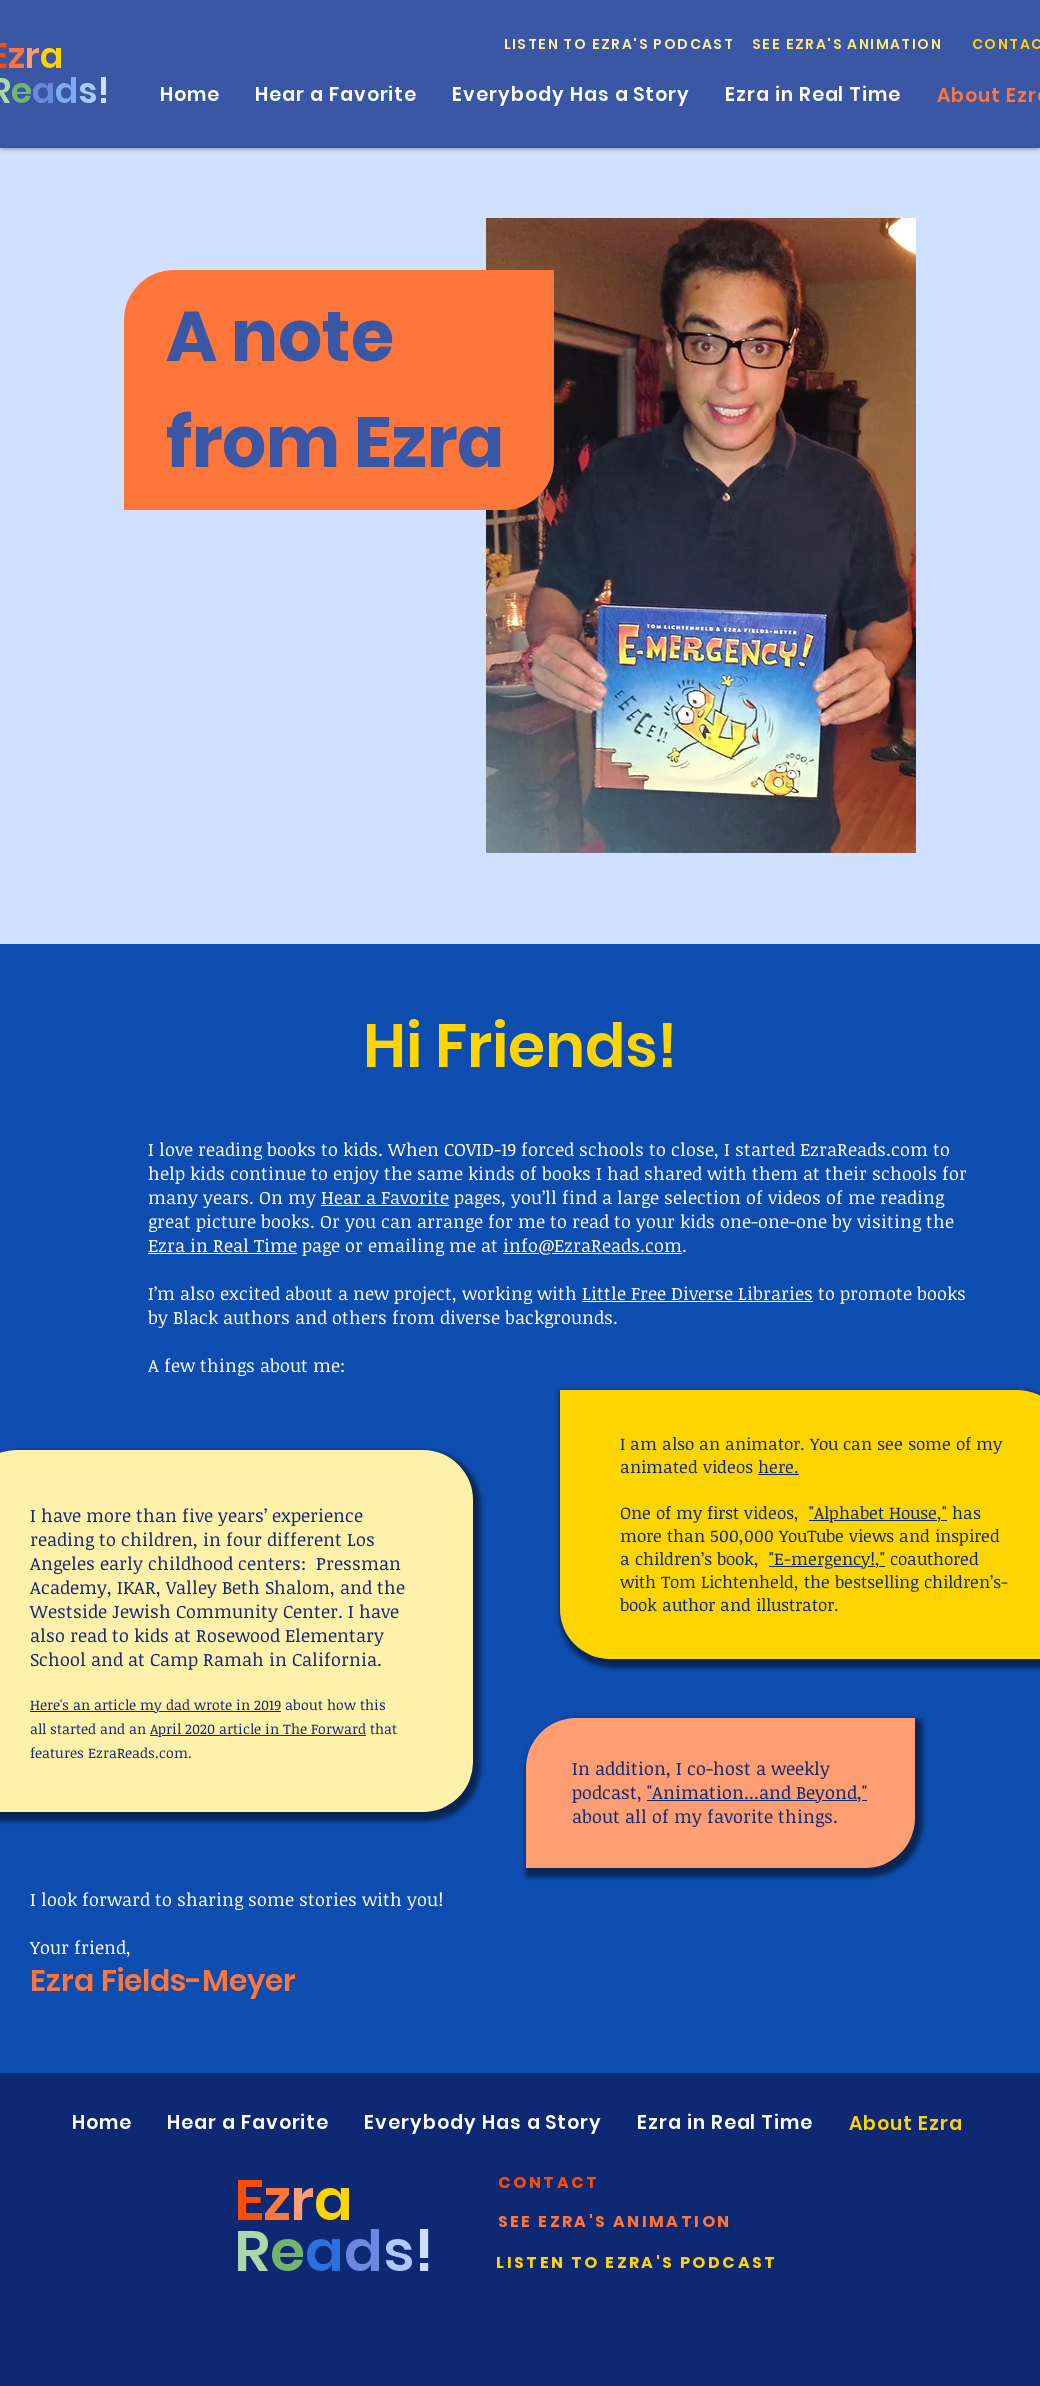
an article (104, 1704)
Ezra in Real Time (222, 1245)
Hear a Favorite (385, 1197)
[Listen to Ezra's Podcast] (620, 44)
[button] (550, 2182)
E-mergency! (824, 1558)
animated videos (707, 1466)
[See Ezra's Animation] (848, 44)
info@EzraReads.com (592, 1245)
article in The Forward (292, 1728)
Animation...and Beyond (754, 1792)
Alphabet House (875, 1512)
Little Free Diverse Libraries (697, 1293)
